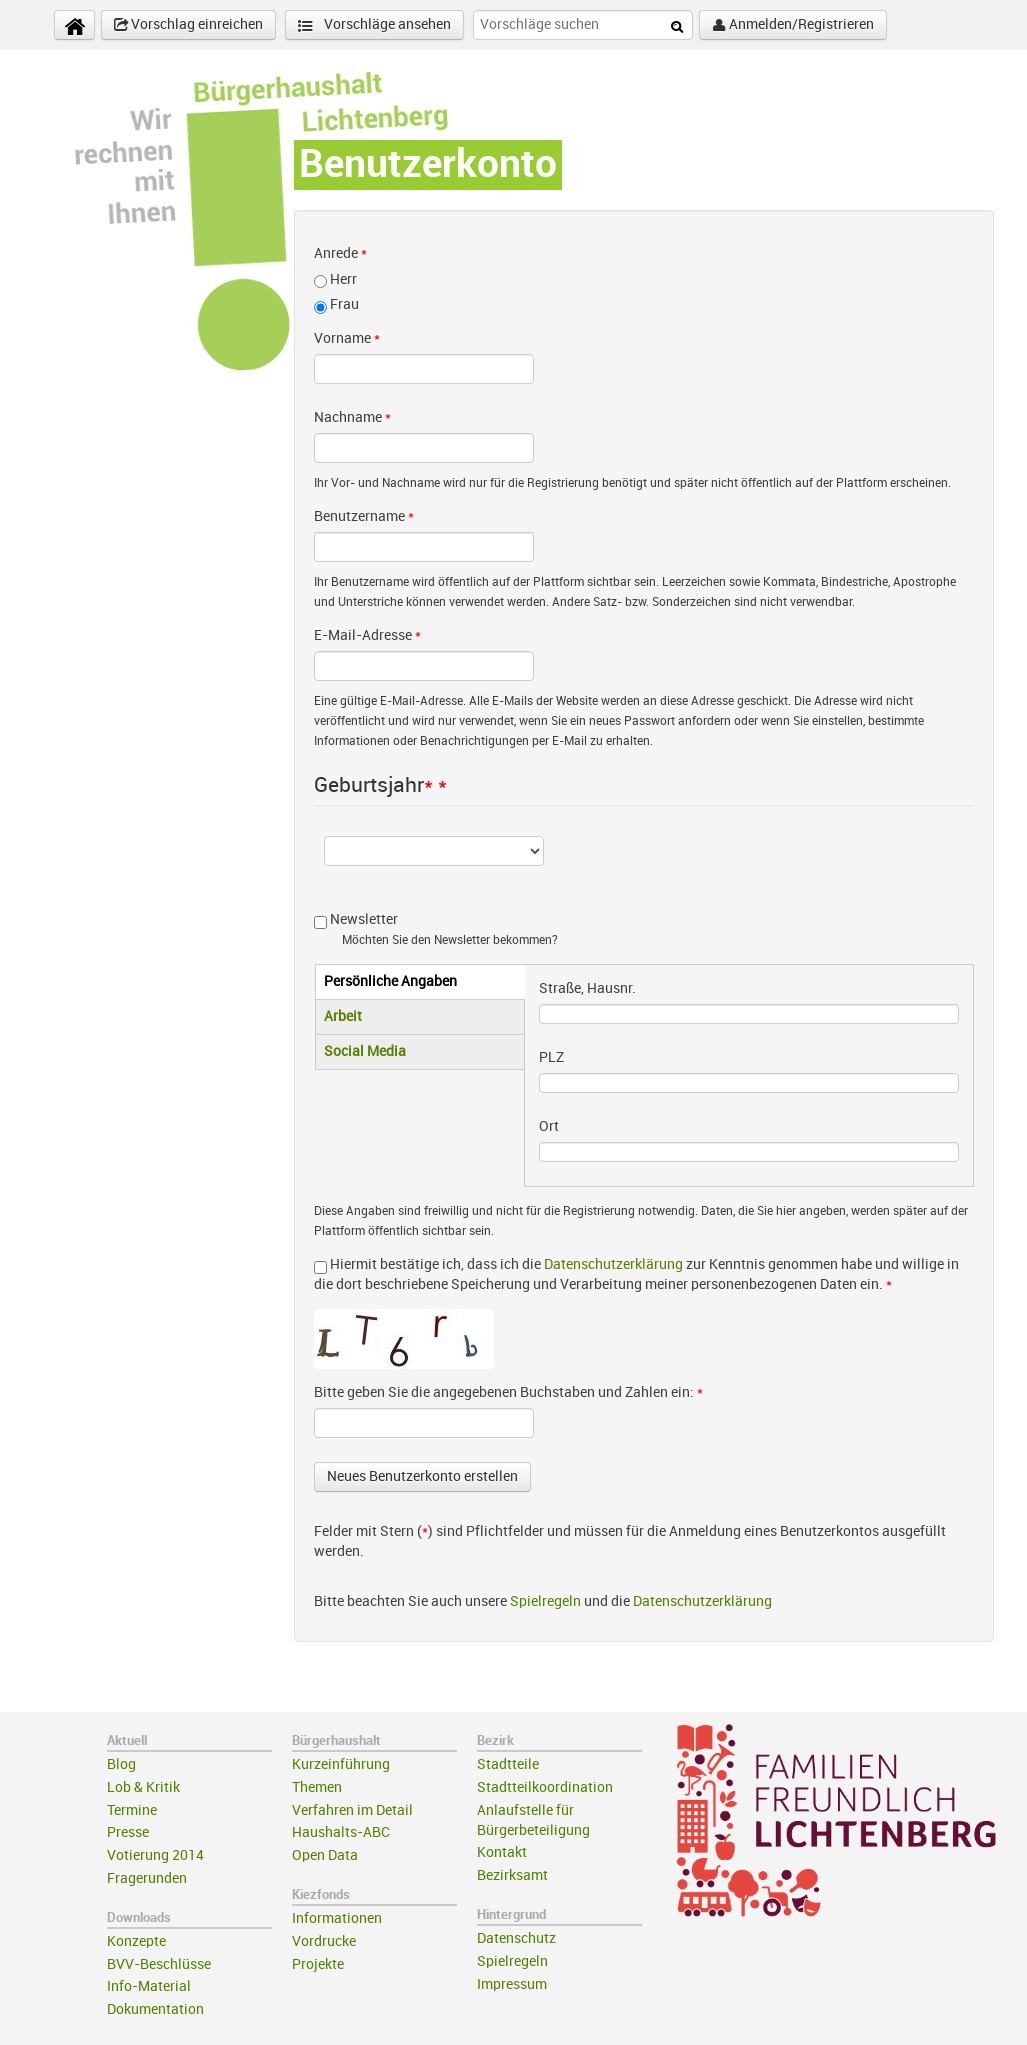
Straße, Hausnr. (587, 988)
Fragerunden (147, 1878)
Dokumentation (155, 2009)
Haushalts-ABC (341, 1832)
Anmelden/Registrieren (793, 25)
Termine (132, 1810)
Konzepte (136, 1941)
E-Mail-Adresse (367, 635)
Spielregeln (545, 1601)
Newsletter (364, 919)
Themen (317, 1787)
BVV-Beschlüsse (159, 1964)
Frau (344, 304)
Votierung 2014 (155, 1855)
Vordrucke (324, 1941)
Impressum (512, 1984)
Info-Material (149, 1986)
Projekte (318, 1964)
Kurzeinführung (341, 1764)
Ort (549, 1126)
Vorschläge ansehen (374, 25)
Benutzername (364, 516)
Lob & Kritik (143, 1787)
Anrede (340, 253)
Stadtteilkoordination (545, 1787)
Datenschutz (516, 1938)
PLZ (551, 1057)
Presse (128, 1832)
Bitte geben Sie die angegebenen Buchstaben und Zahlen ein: (508, 1392)
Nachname (352, 417)
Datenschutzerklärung (613, 1264)
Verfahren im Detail (352, 1810)
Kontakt (502, 1852)
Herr (343, 279)
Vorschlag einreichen (188, 25)
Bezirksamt (512, 1875)
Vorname (347, 338)
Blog (121, 1764)
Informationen (337, 1918)
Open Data (325, 1855)
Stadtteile (508, 1764)
